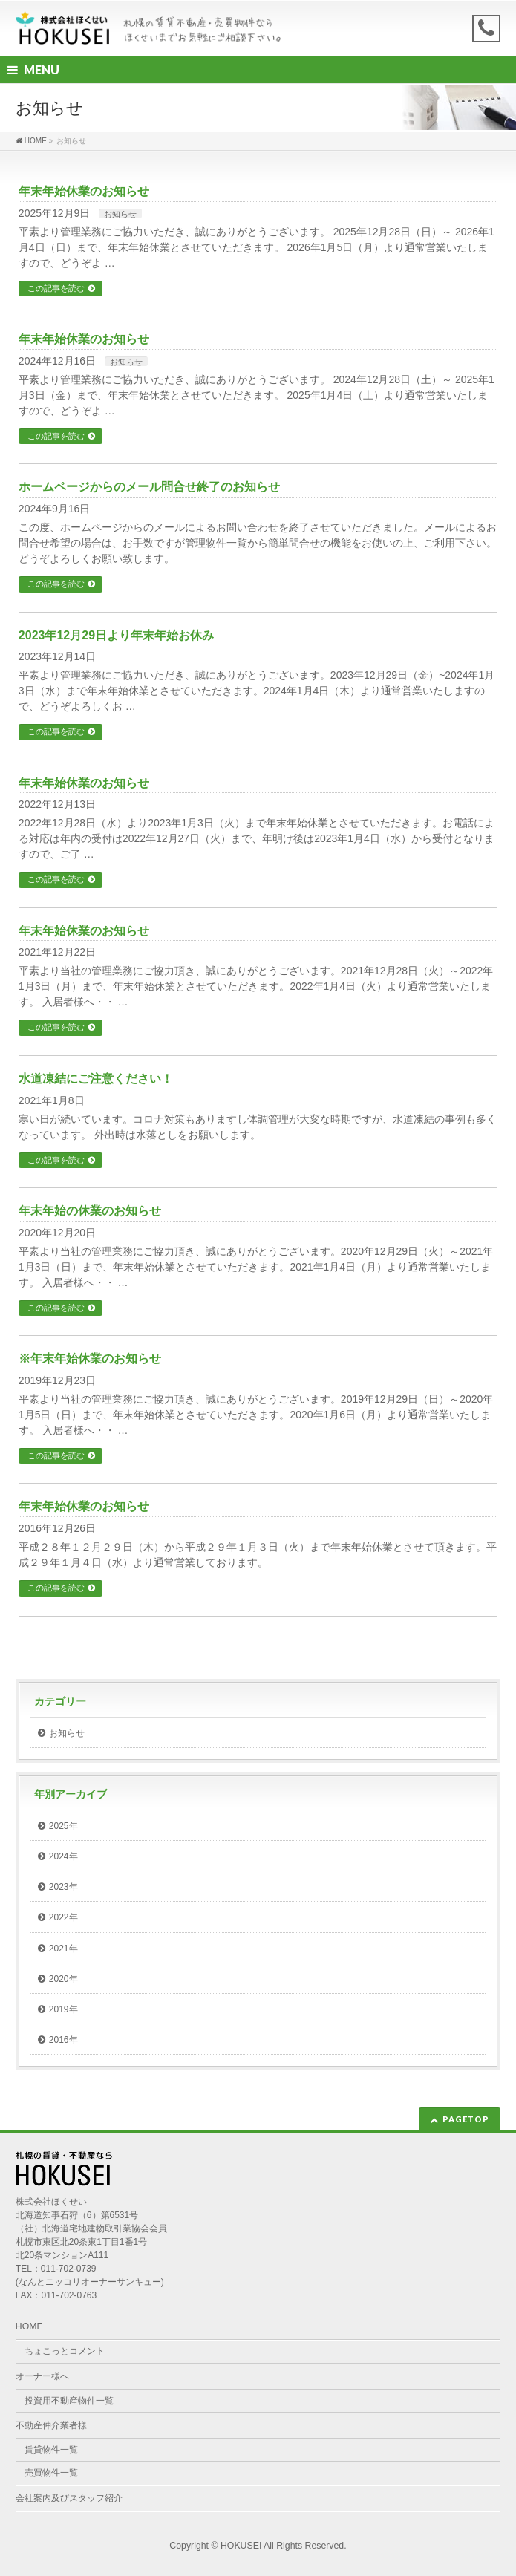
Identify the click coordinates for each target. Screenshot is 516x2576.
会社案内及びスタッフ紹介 (69, 2498)
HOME (29, 2326)
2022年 (63, 1917)
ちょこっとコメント (65, 2351)
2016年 (63, 2040)
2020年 (63, 1979)
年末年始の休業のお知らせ (90, 1210)
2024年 (63, 1856)
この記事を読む (56, 288)
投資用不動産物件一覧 (69, 2401)
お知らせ (120, 213)
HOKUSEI (241, 2545)
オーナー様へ (42, 2376)
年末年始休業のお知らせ (84, 191)
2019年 (63, 2009)
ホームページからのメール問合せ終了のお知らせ (149, 486)
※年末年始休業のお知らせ (90, 1358)
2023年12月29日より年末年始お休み (116, 635)
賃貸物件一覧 (51, 2450)
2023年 (63, 1887)
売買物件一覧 (51, 2473)
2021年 (63, 1948)
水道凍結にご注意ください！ (96, 1078)
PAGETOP (465, 2119)
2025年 (63, 1826)
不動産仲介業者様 (51, 2425)
